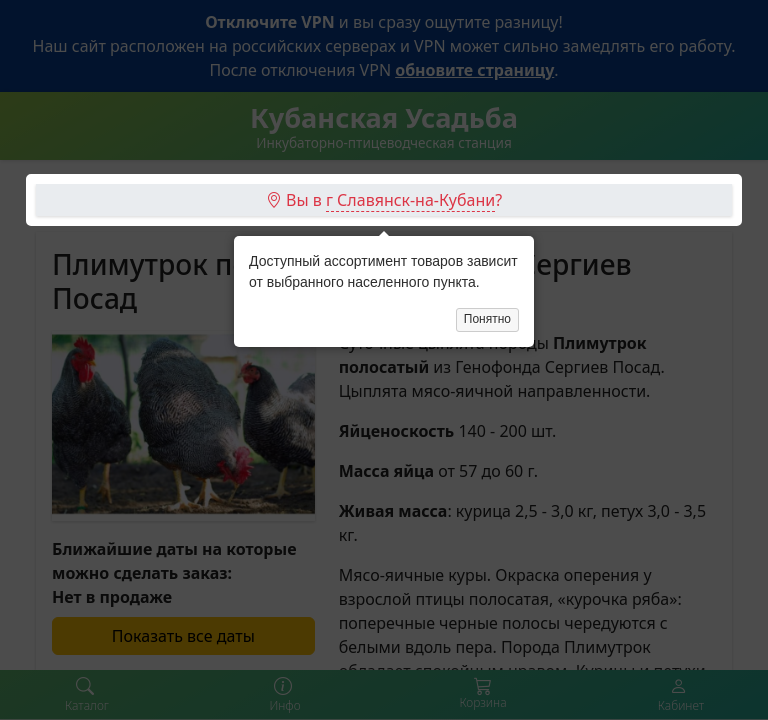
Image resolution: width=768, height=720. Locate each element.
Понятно (487, 227)
